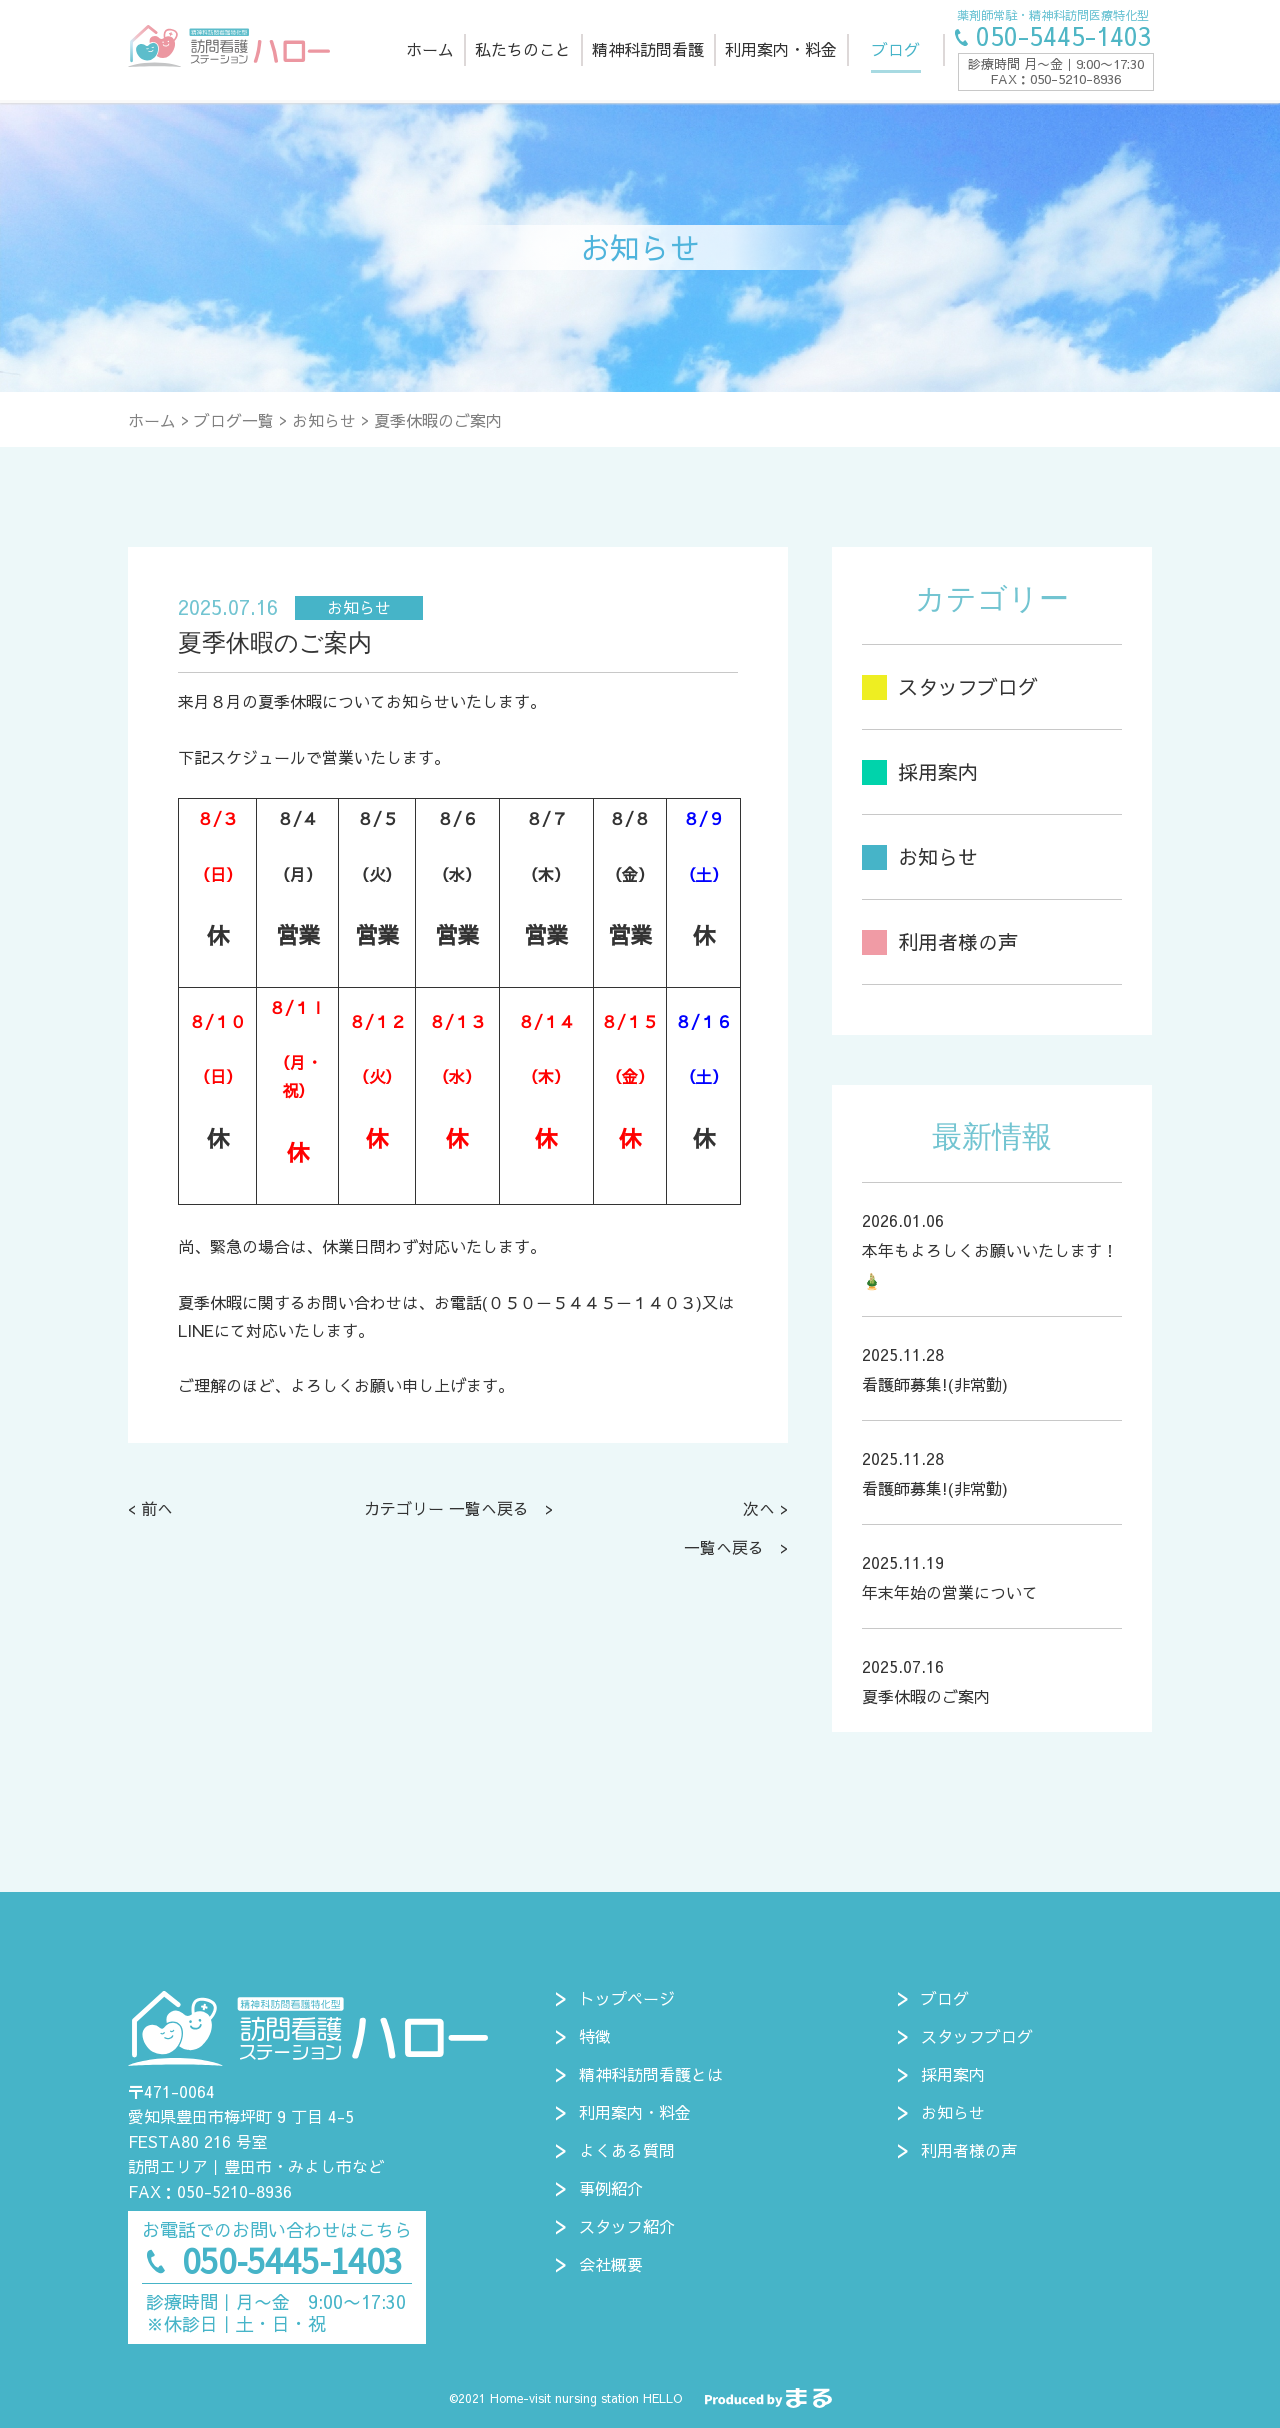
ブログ (945, 1998)
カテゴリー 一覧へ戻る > (458, 1508)
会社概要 (611, 2264)
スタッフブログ (977, 2036)
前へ (157, 1508)
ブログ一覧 (234, 420)
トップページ (627, 1998)
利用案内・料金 (635, 2112)
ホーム (152, 420)
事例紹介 (611, 2188)
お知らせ (324, 420)
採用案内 (953, 2074)
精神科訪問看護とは (651, 2074)
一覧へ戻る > (736, 1547)
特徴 (595, 2036)
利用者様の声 (969, 2150)
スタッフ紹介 (627, 2226)
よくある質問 (627, 2150)
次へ (759, 1508)
